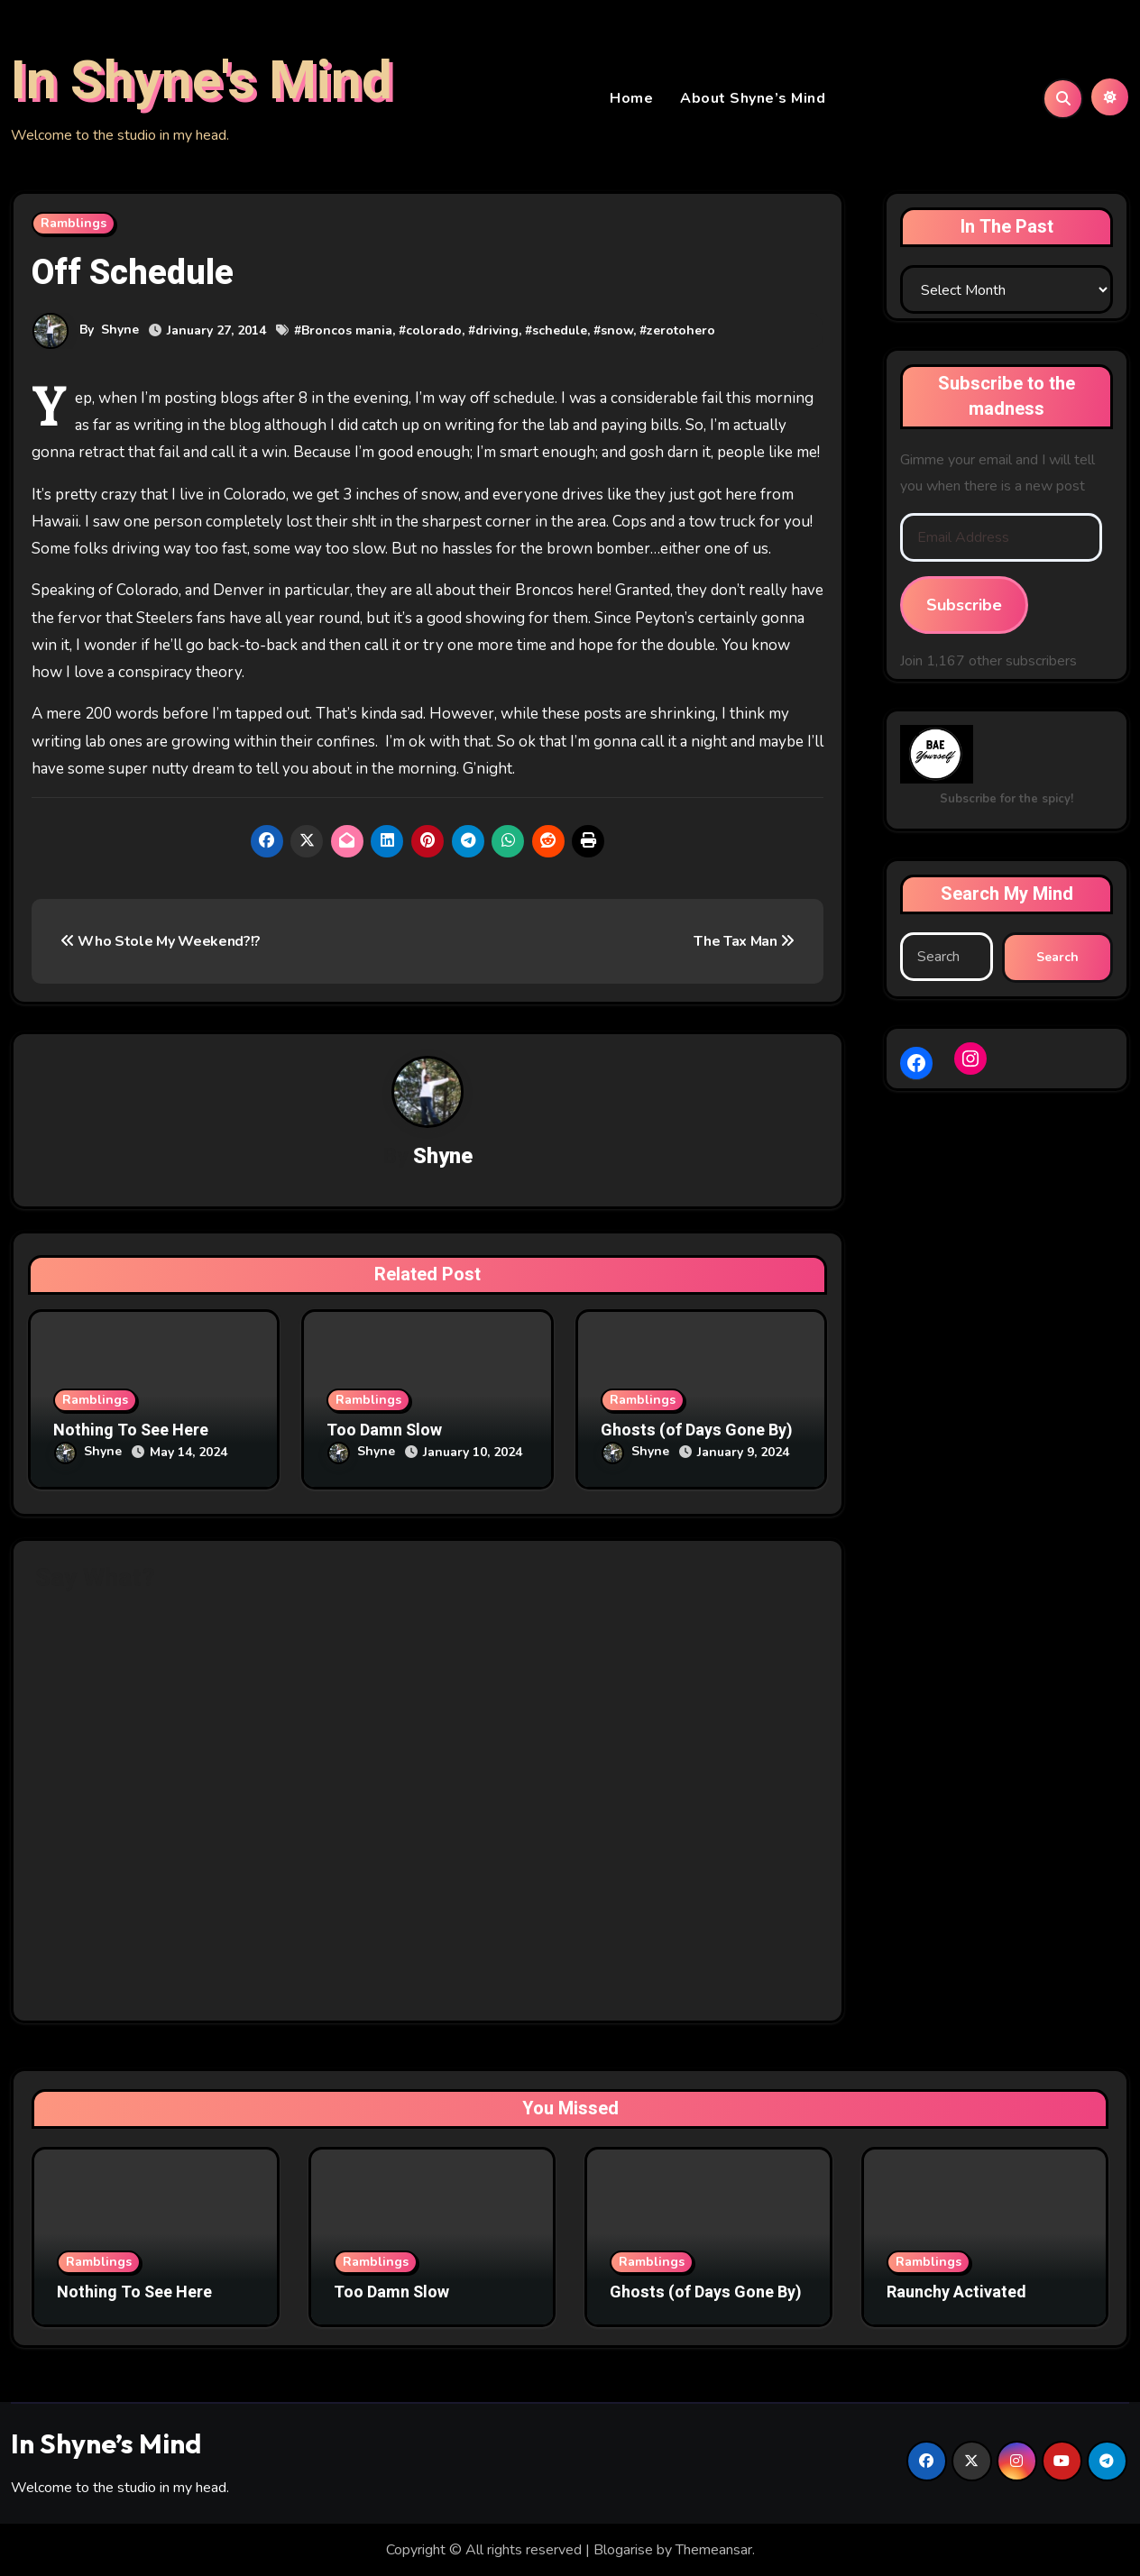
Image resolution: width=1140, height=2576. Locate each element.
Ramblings (73, 225)
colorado (434, 332)
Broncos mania (346, 332)
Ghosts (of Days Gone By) (697, 1433)
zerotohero (681, 332)
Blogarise (623, 2549)
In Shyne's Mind (201, 82)
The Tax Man (744, 943)
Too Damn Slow (384, 1433)
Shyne (120, 331)
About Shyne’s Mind (752, 99)
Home (631, 99)
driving (497, 332)
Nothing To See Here (130, 1433)
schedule (559, 332)
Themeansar (714, 2549)
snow (617, 332)
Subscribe (964, 607)
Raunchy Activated (956, 2291)
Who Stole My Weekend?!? (160, 943)
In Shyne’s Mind (106, 2443)
